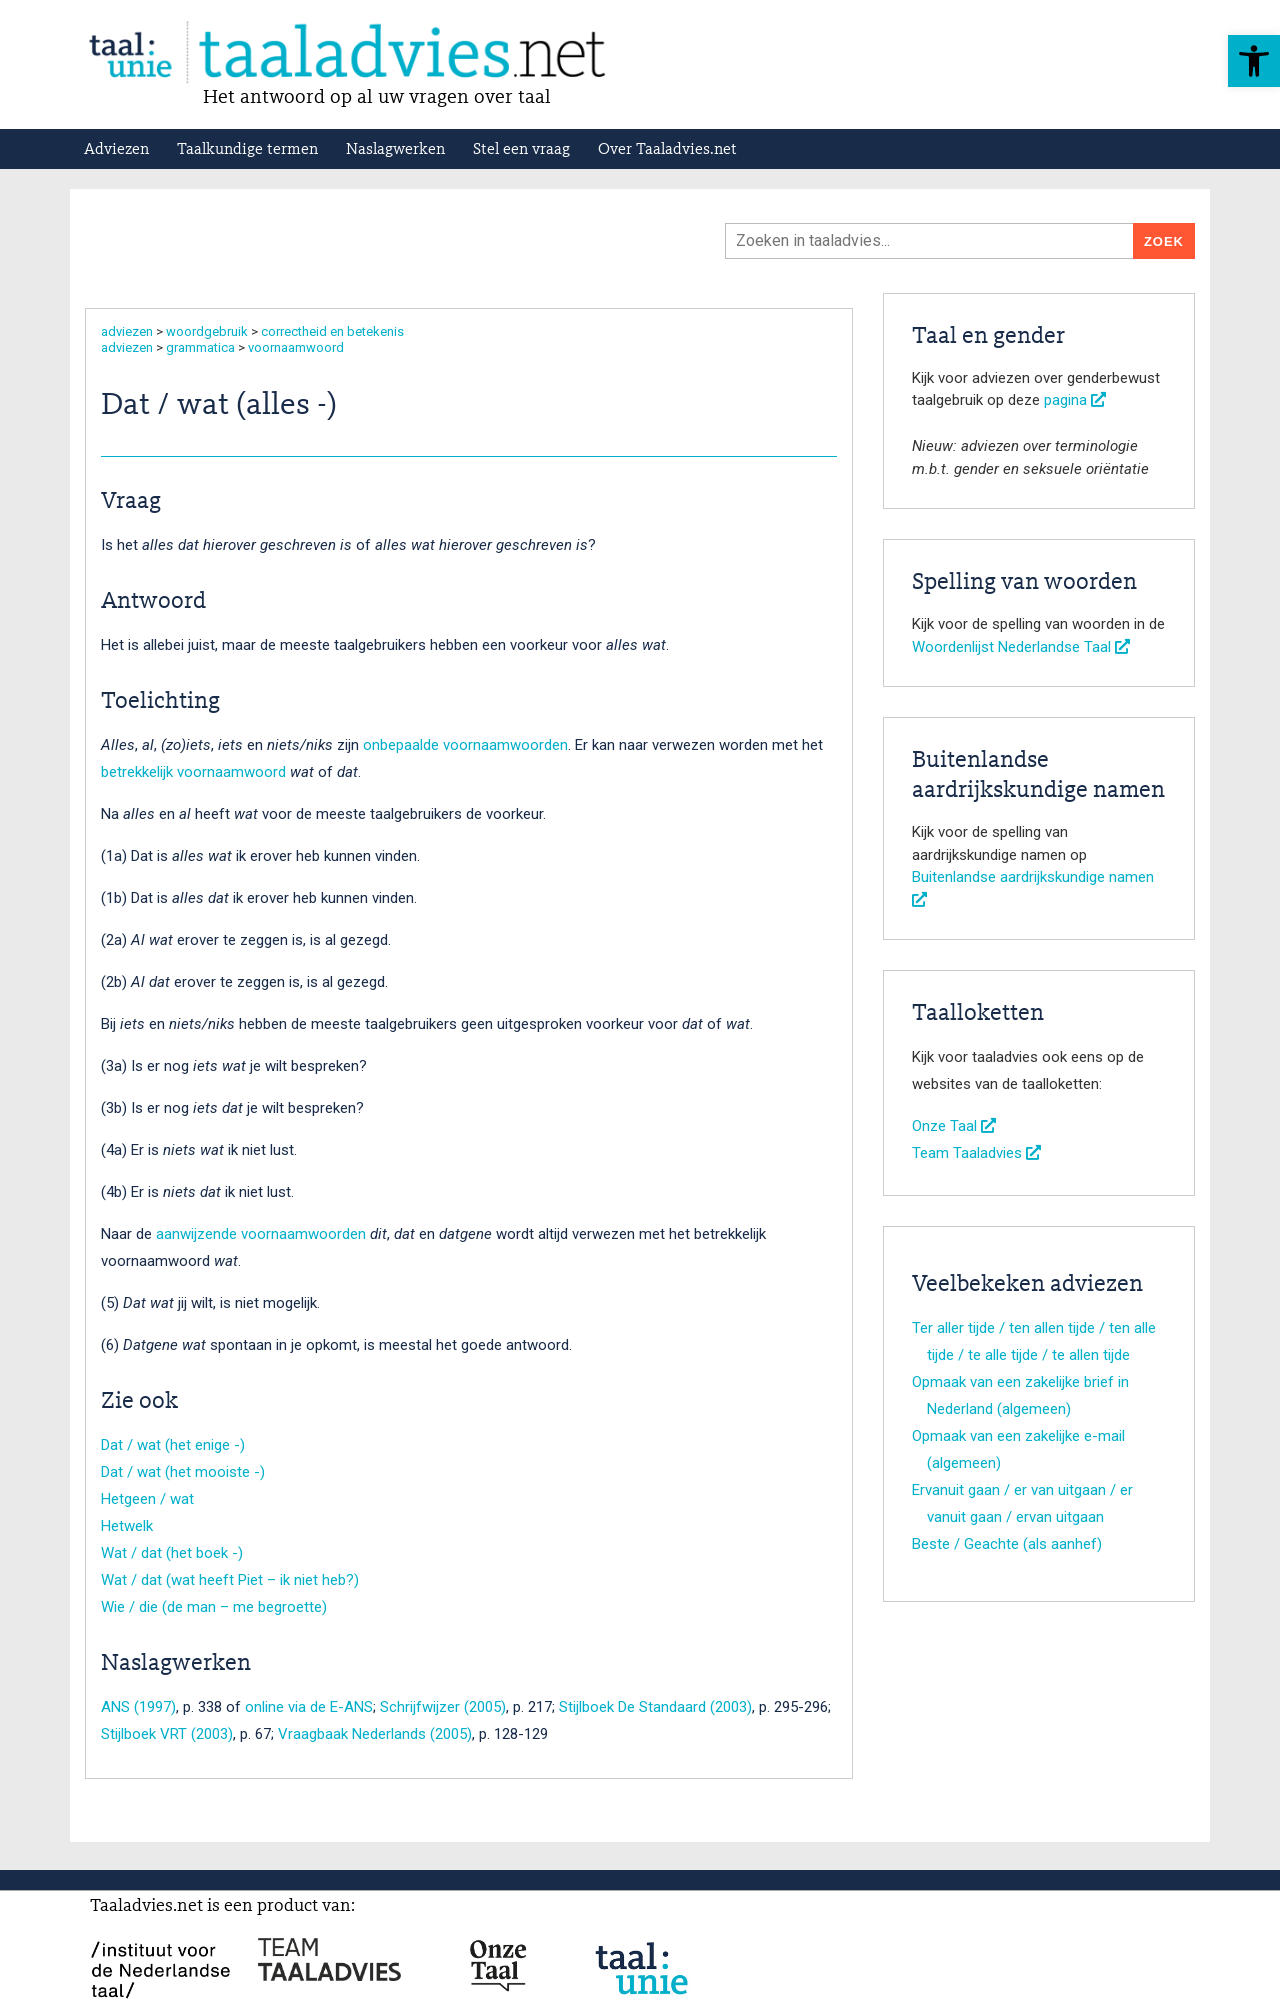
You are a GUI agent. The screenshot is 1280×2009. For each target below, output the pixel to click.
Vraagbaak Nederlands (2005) (375, 1734)
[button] (1254, 61)
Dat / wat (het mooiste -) (183, 1472)
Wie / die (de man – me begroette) (214, 1607)
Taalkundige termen (247, 150)
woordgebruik (207, 331)
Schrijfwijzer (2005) (443, 1707)
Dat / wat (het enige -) (173, 1445)
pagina (1075, 400)
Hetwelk (127, 1526)
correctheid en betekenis (332, 331)
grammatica (200, 347)
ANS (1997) (138, 1707)
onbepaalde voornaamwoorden (465, 745)
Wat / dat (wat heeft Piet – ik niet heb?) (230, 1580)
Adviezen (116, 150)
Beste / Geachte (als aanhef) (1007, 1544)
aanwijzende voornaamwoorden (261, 1234)
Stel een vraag (521, 150)
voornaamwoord (296, 347)
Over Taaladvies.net (667, 150)
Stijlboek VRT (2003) (167, 1734)
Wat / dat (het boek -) (172, 1553)
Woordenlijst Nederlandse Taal (1021, 647)
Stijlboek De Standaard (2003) (655, 1707)
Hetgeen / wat (147, 1499)
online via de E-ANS (309, 1707)
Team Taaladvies (976, 1153)
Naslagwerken (395, 150)
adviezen (127, 331)
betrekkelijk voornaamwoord (193, 772)
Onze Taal (954, 1126)
